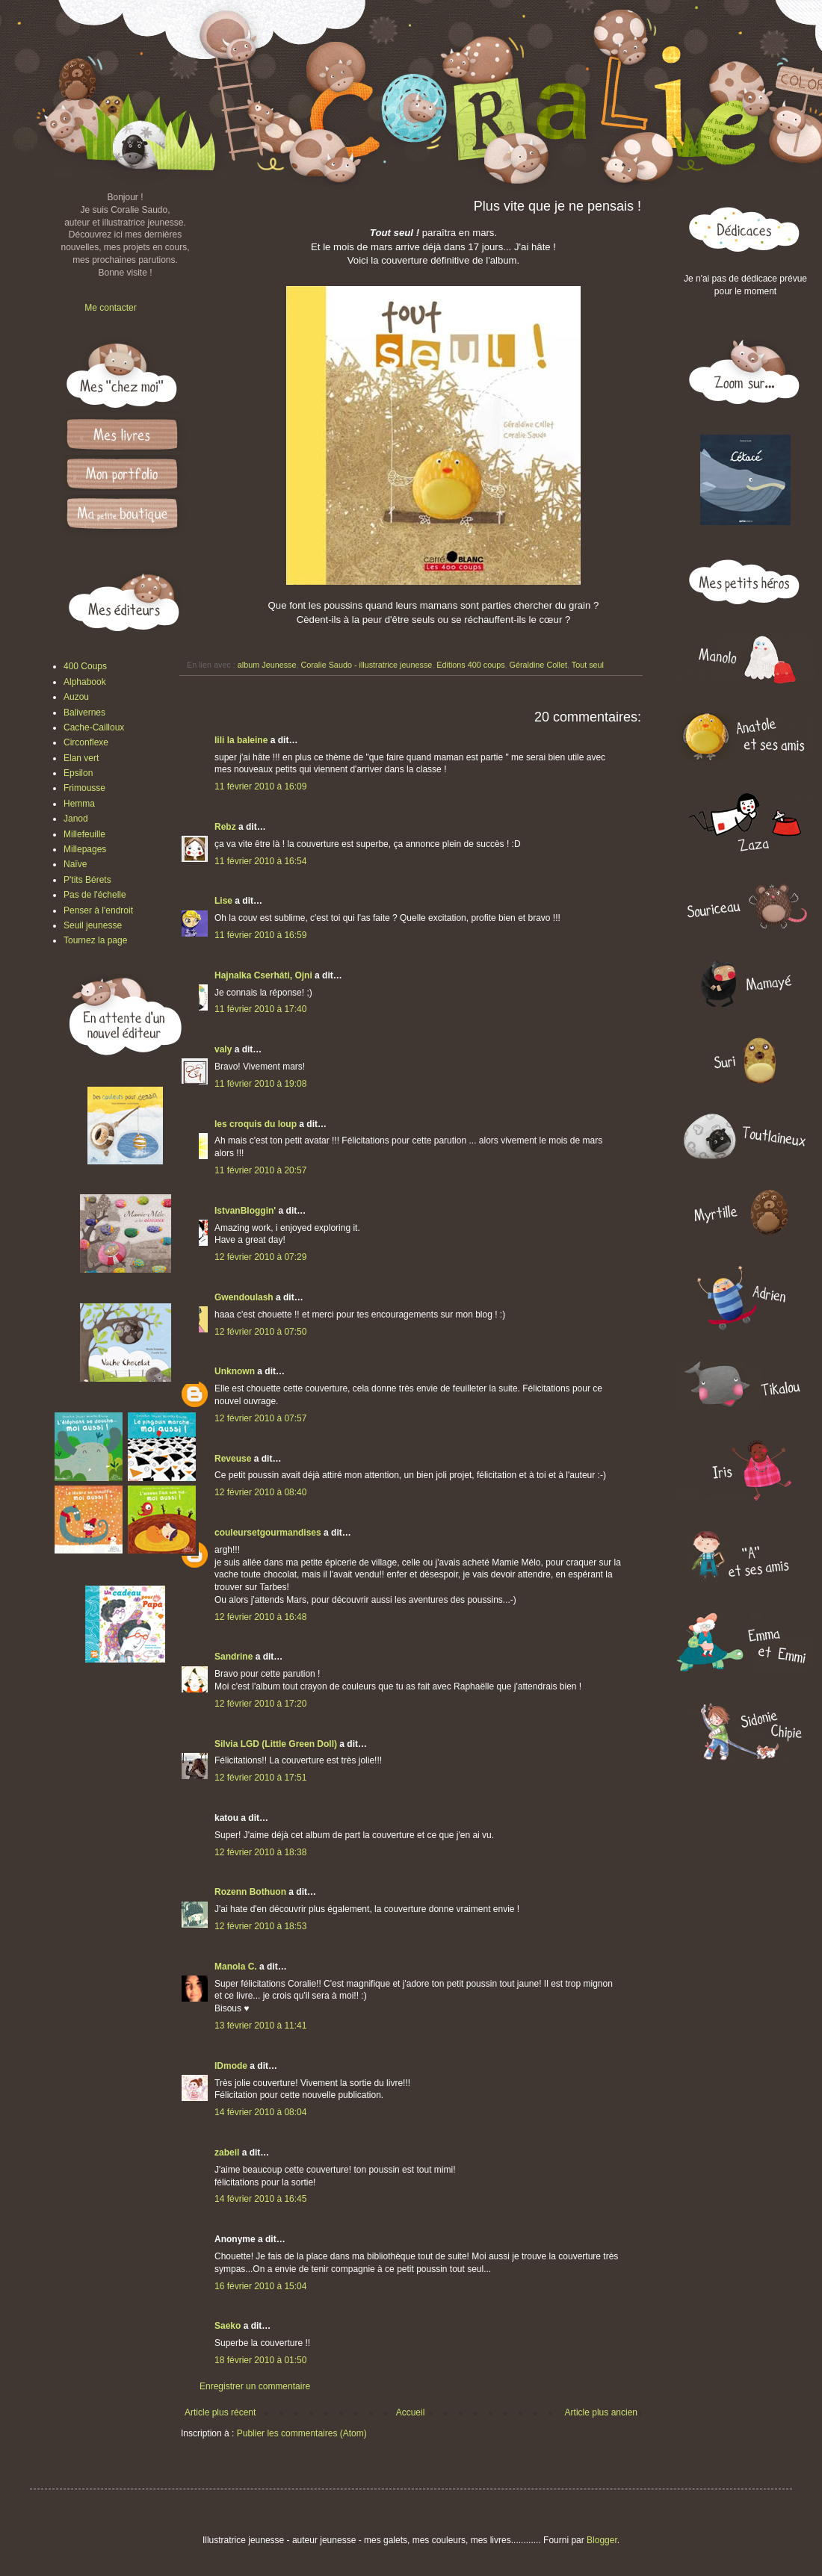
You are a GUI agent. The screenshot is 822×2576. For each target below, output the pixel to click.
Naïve (75, 864)
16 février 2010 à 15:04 (260, 2286)
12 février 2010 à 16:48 (260, 1617)
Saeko (227, 2326)
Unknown (234, 1371)
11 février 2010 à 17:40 (260, 1009)
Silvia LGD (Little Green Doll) (275, 1744)
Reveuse (232, 1458)
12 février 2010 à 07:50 (260, 1331)
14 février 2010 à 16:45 (260, 2199)
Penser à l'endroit (98, 910)
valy (223, 1049)
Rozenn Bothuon (250, 1892)
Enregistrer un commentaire (255, 2386)
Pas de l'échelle (95, 895)
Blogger (602, 2540)
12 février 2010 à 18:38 (260, 1852)
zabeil (226, 2152)
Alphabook (85, 682)
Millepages (85, 849)
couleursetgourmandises (267, 1532)
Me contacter (110, 307)
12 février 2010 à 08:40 (260, 1492)
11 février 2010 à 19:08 (260, 1083)
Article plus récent (220, 2412)
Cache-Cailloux (94, 727)
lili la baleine (241, 740)
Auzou (76, 697)
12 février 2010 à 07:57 (260, 1418)
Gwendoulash (244, 1297)
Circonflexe (86, 742)
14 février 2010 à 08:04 (260, 2112)
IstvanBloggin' (245, 1210)
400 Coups (85, 666)
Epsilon (78, 773)
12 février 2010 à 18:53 (260, 1926)
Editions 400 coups (470, 664)
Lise (223, 901)
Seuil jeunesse (93, 925)
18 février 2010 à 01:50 (260, 2360)
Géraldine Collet (538, 664)
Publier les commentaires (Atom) (302, 2433)
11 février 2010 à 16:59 (260, 935)
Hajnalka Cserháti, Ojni (263, 975)
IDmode (230, 2066)
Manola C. (235, 1966)
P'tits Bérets (87, 880)
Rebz (225, 827)
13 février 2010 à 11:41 (260, 2025)
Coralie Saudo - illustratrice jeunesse (366, 664)
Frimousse (84, 788)
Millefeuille (84, 834)
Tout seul (588, 664)
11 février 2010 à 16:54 (260, 861)
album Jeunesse (267, 664)
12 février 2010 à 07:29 (260, 1257)
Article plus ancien (601, 2412)
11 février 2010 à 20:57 (260, 1170)
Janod (76, 818)
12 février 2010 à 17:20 (260, 1703)
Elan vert (81, 758)
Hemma (79, 803)
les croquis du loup (255, 1124)
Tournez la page (95, 940)
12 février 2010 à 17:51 (260, 1777)
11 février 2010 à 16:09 (260, 786)
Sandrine (233, 1656)
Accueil (410, 2412)
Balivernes (84, 712)
